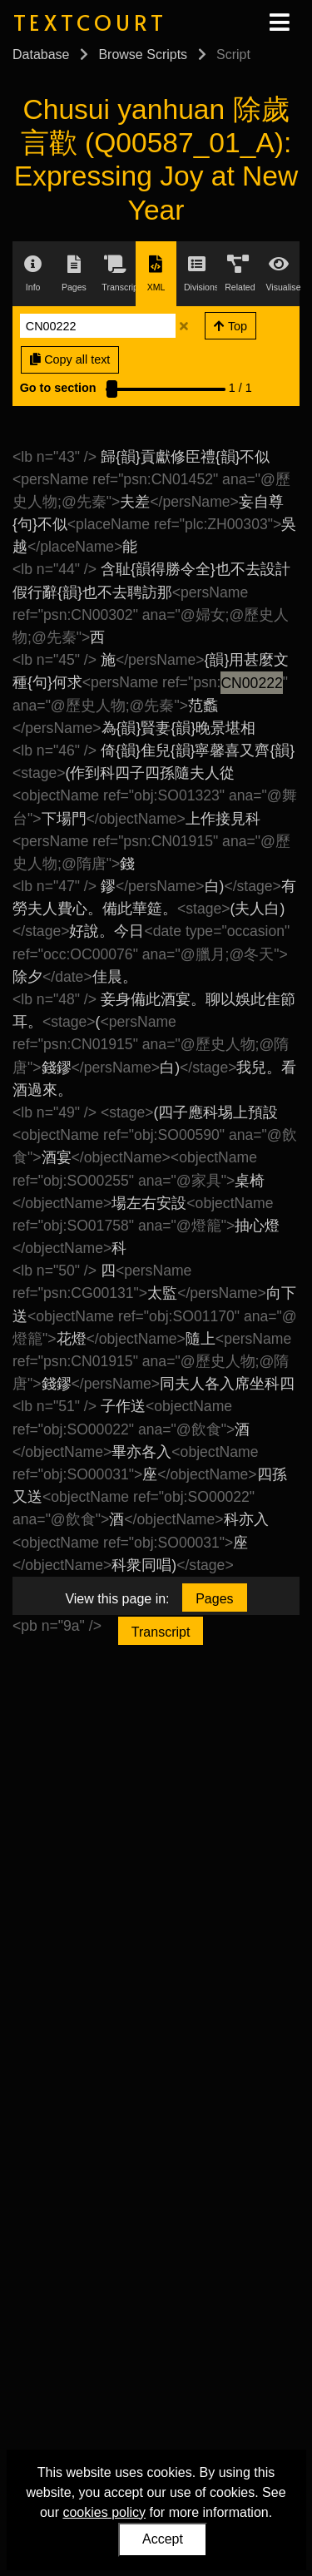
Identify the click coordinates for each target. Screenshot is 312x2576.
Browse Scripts (142, 54)
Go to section (58, 387)
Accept (162, 2539)
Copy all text (70, 359)
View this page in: (117, 1599)
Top (230, 326)
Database (41, 54)
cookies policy (104, 2512)
